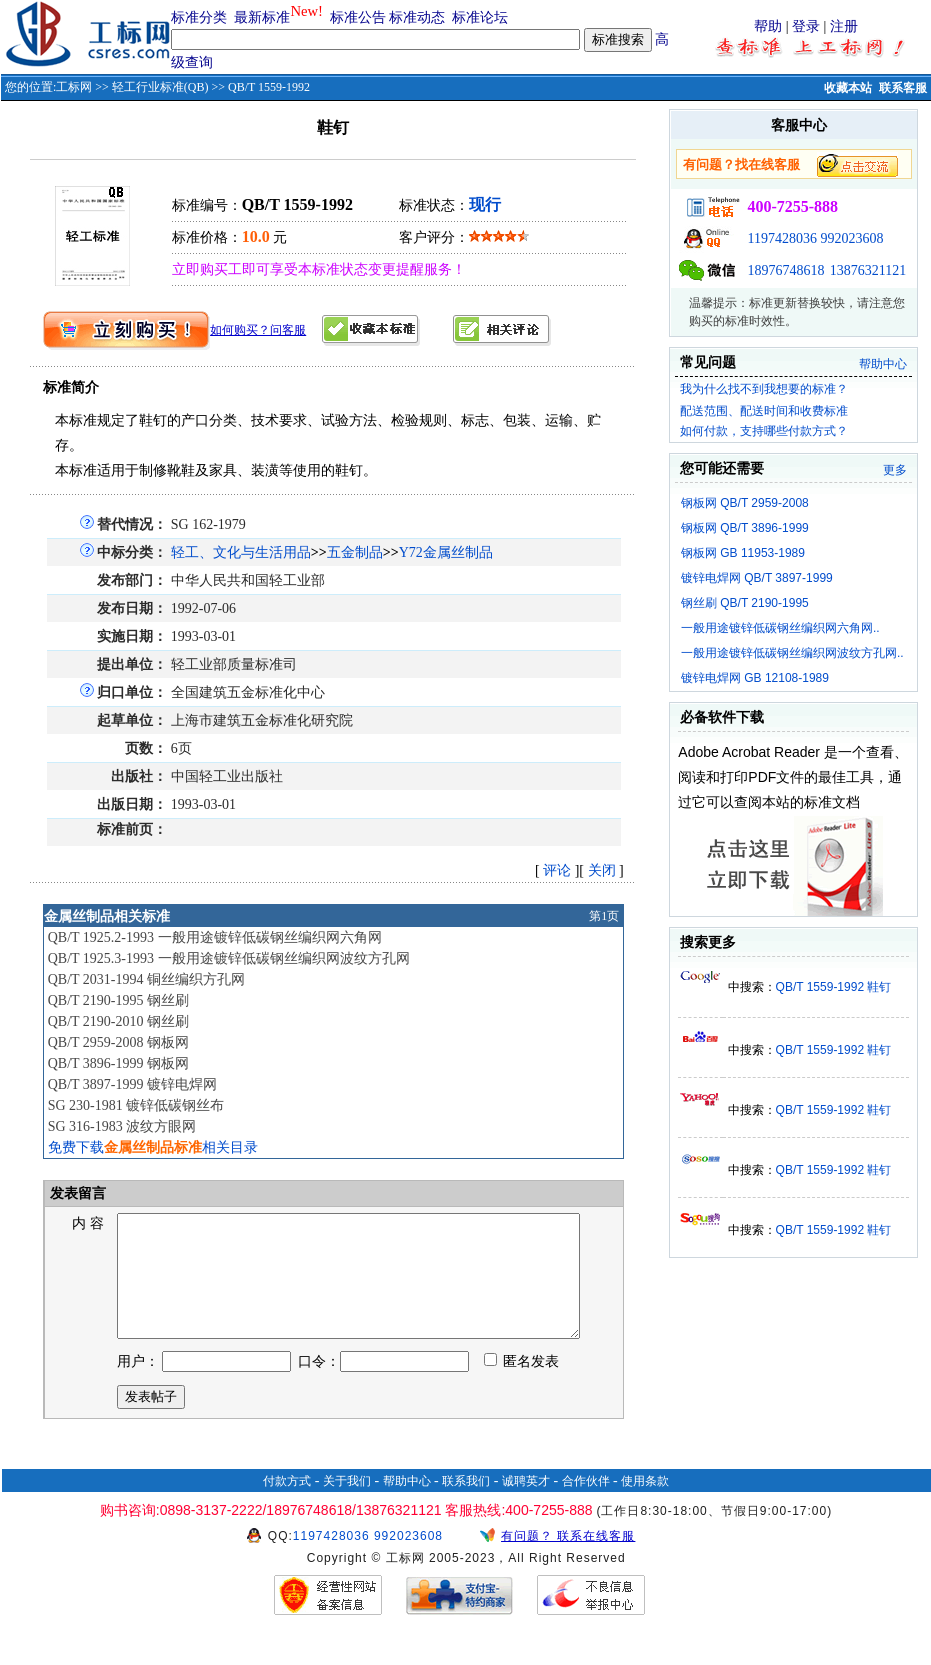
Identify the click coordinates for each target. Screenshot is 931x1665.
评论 (557, 870)
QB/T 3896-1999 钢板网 (118, 1063)
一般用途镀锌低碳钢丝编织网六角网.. (780, 628)
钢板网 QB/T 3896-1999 (745, 528)
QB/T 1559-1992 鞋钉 (834, 987)
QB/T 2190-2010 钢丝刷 (118, 1021)
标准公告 (358, 17)
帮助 (768, 26)
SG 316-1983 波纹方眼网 (122, 1126)
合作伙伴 (586, 1505)
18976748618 (785, 270)
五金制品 (355, 552)
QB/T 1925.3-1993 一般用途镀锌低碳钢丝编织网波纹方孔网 (229, 958)
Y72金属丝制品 (446, 552)
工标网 (74, 87)
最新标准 (262, 17)
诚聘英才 (526, 1505)
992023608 (851, 238)
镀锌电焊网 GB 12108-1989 (755, 678)
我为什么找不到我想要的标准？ (764, 389)
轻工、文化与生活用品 (241, 552)
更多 (895, 470)
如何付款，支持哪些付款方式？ (764, 431)
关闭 (602, 870)
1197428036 (781, 238)
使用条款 (645, 1505)
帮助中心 (883, 364)
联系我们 (466, 1505)
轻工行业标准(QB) (160, 87)
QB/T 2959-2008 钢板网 (118, 1042)
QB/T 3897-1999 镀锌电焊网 (132, 1084)
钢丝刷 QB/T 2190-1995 (745, 603)
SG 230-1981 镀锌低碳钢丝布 (136, 1105)
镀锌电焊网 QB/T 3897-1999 (757, 578)
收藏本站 (848, 88)
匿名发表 (522, 1385)
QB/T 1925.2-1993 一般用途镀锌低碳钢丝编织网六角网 (215, 937)
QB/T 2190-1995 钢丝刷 (118, 1000)
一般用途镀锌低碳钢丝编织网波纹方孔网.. (792, 653)
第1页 (604, 916)
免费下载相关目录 (153, 1147)
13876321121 (868, 270)
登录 (806, 26)
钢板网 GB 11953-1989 (743, 553)
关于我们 (347, 1505)
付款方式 (287, 1505)
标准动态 (417, 17)
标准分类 (199, 17)
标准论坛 (480, 17)
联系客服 (903, 88)
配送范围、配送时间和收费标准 (764, 411)
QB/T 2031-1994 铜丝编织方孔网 (146, 979)
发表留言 (77, 1193)
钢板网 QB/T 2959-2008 (745, 503)
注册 (844, 26)
